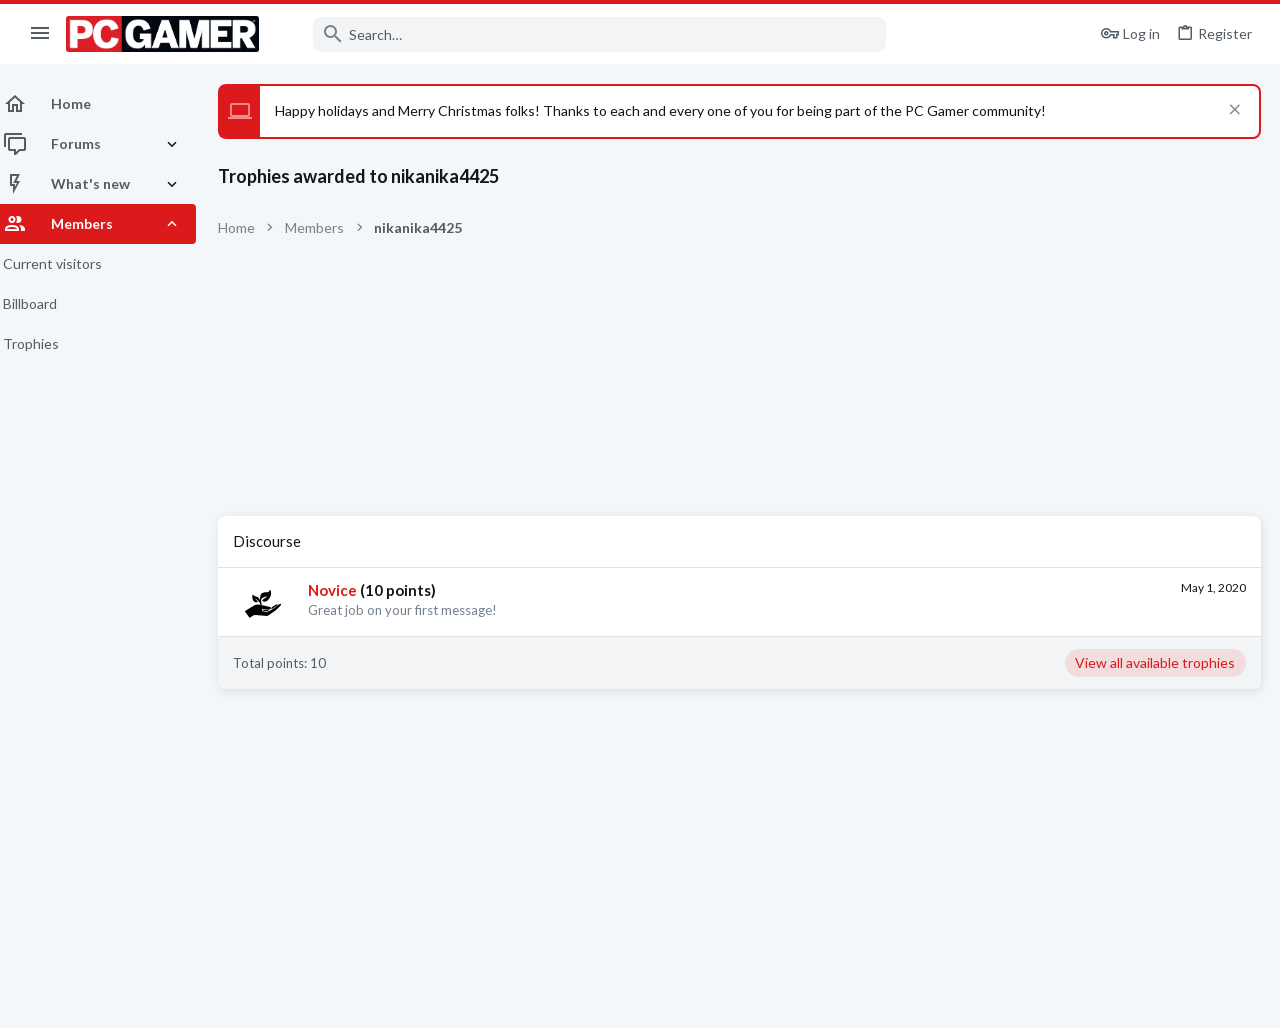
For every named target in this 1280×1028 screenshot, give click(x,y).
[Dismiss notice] (1231, 111)
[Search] (586, 34)
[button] (40, 34)
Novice (344, 590)
